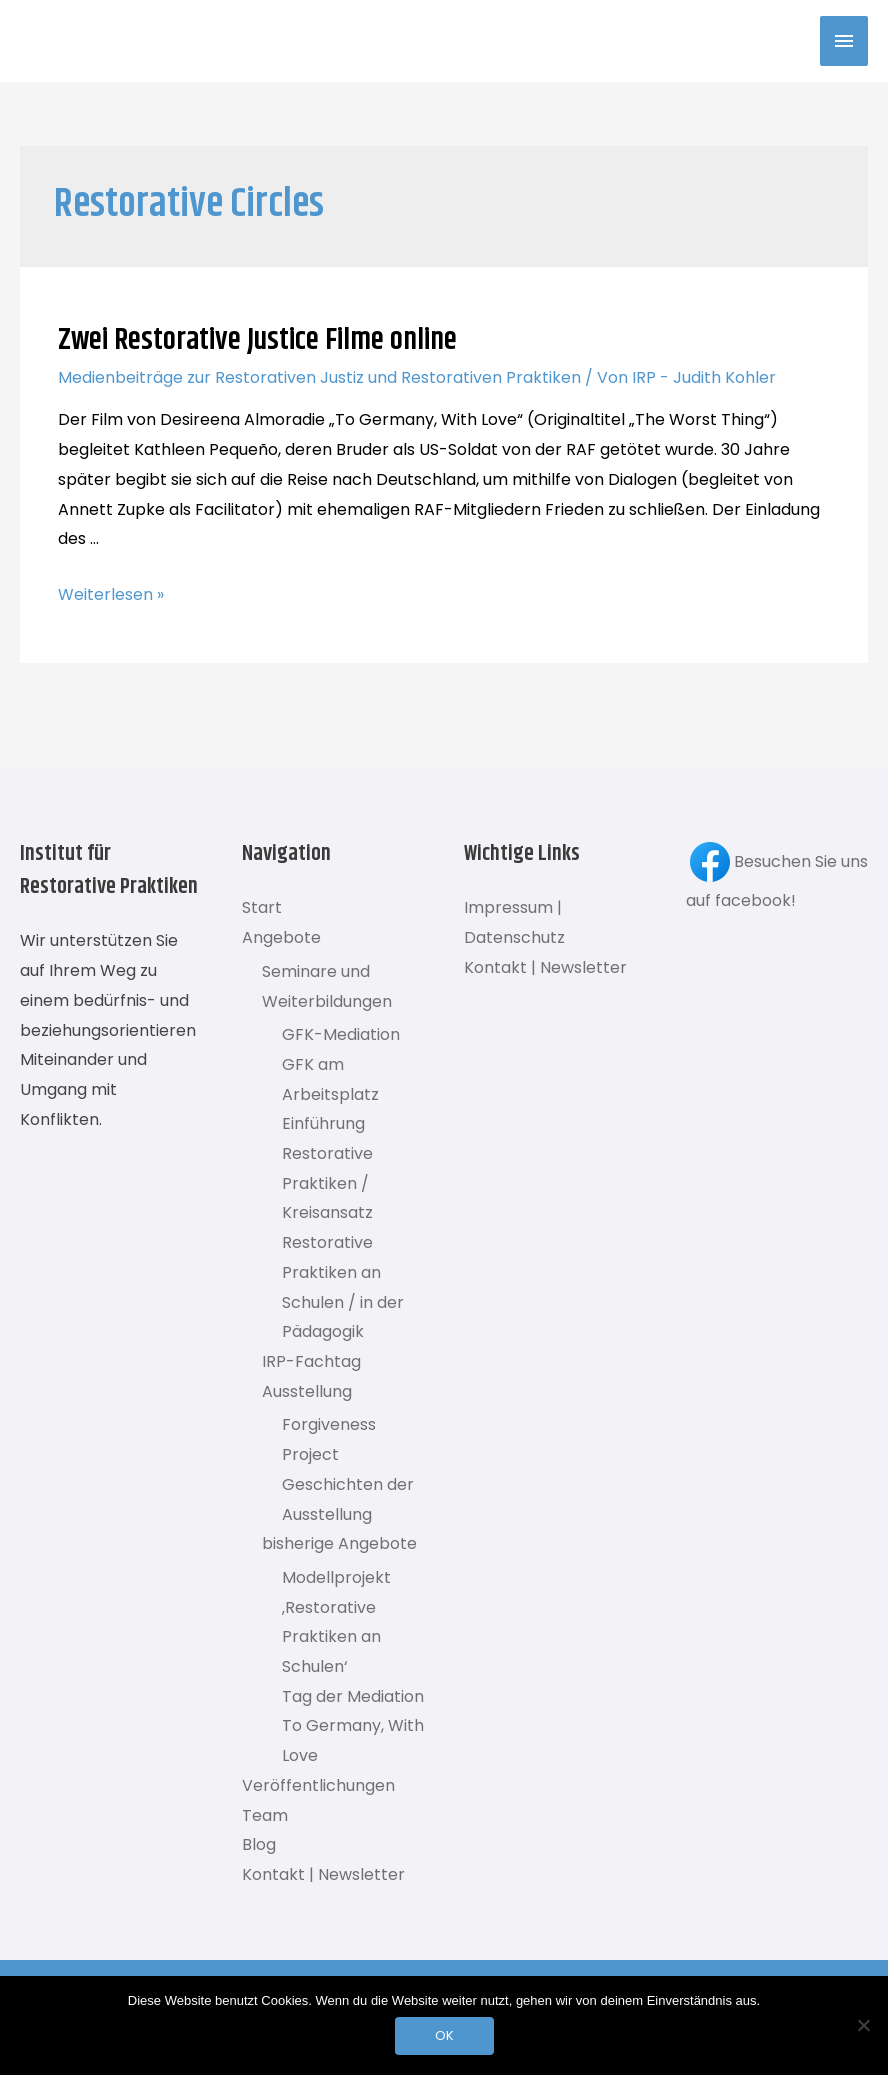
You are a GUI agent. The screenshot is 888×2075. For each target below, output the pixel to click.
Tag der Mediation (353, 1696)
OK (444, 2035)
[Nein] (863, 2025)
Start (262, 907)
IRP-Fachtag (311, 1361)
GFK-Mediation (341, 1034)
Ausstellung (307, 1391)
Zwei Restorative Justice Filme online (257, 340)
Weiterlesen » (111, 594)
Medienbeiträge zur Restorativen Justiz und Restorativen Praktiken (319, 377)
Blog (259, 1844)
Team (265, 1815)
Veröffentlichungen (318, 1785)
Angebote (281, 937)
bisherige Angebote (339, 1543)
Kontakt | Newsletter (323, 1874)
